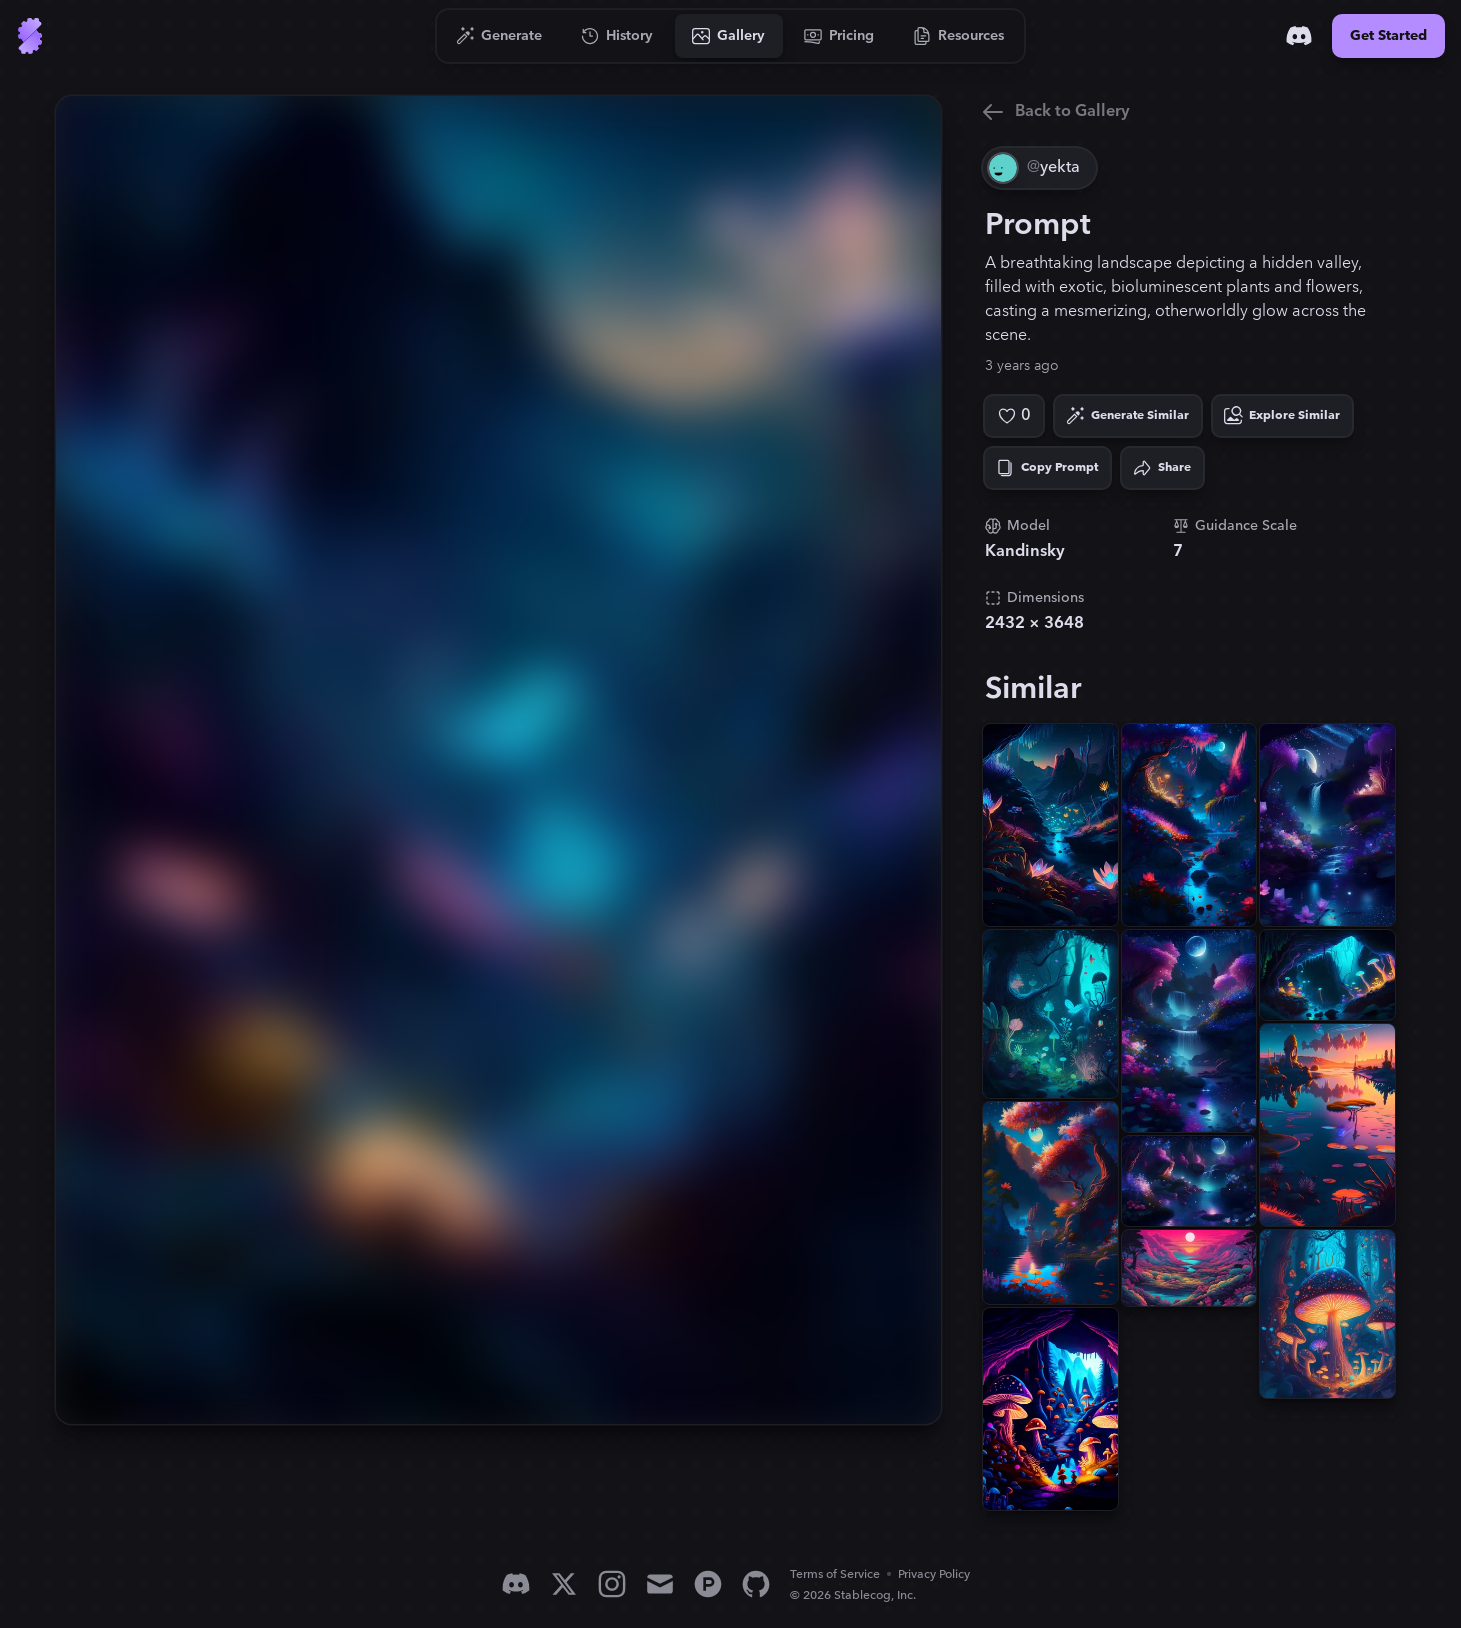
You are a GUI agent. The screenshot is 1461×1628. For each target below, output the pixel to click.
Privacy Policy (934, 1574)
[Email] (660, 1584)
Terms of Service (835, 1574)
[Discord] (1299, 36)
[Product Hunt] (708, 1584)
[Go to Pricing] (839, 36)
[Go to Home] (30, 36)
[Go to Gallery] (729, 36)
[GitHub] (756, 1584)
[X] (564, 1584)
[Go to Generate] (499, 36)
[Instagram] (612, 1584)
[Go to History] (617, 36)
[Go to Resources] (959, 36)
